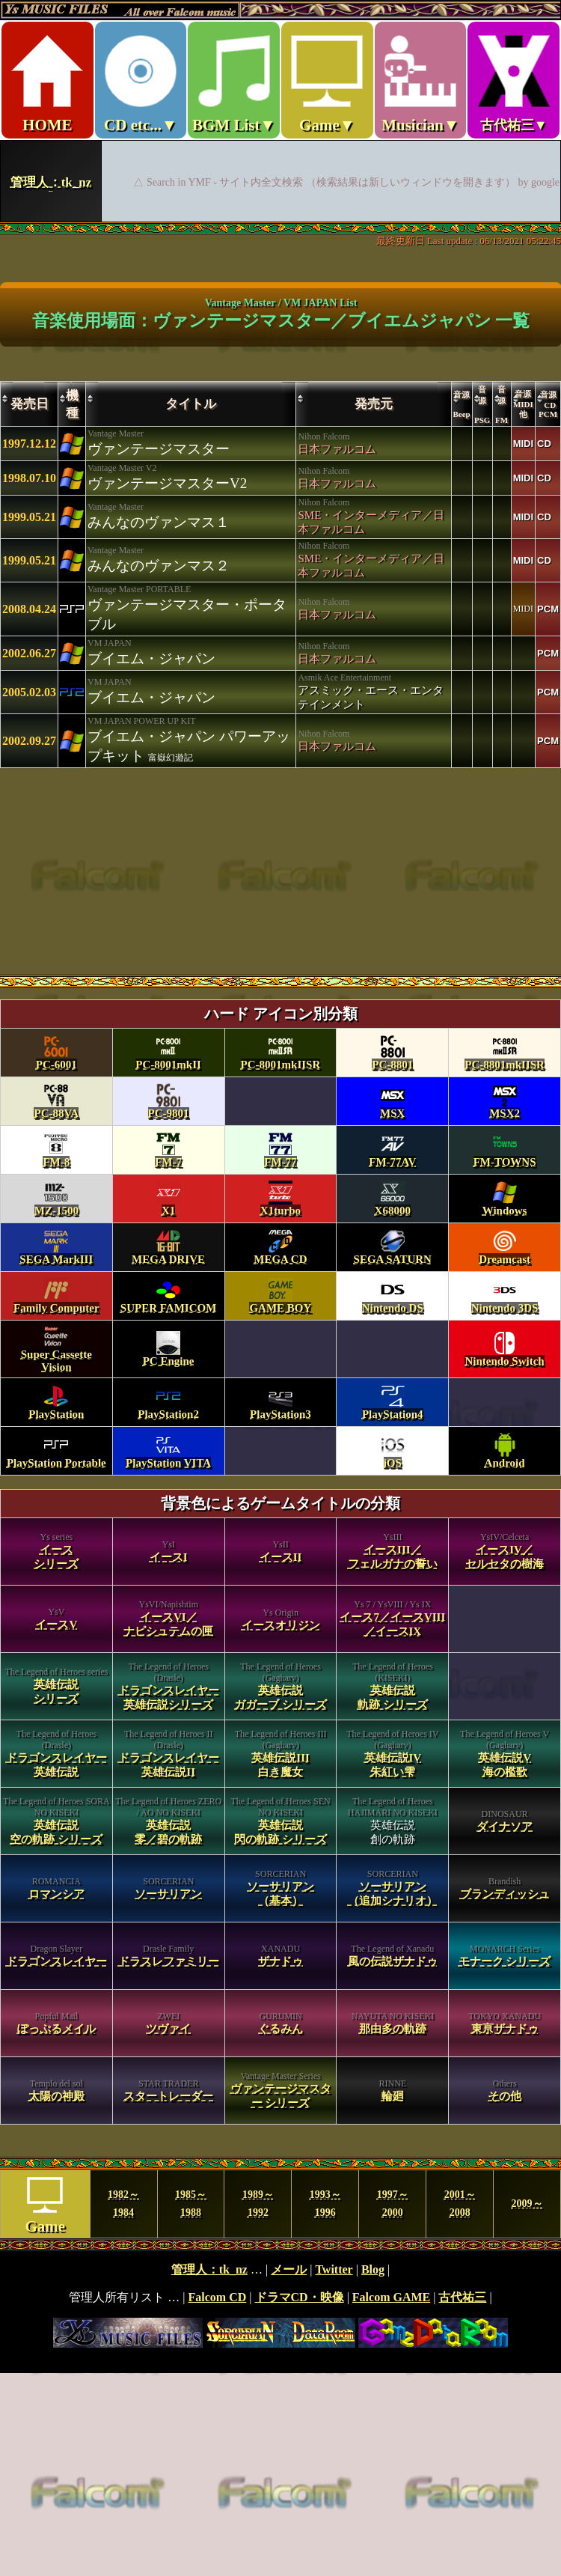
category (280, 1572)
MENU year (280, 2203)
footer (280, 2305)
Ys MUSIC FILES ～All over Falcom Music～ (280, 111)
